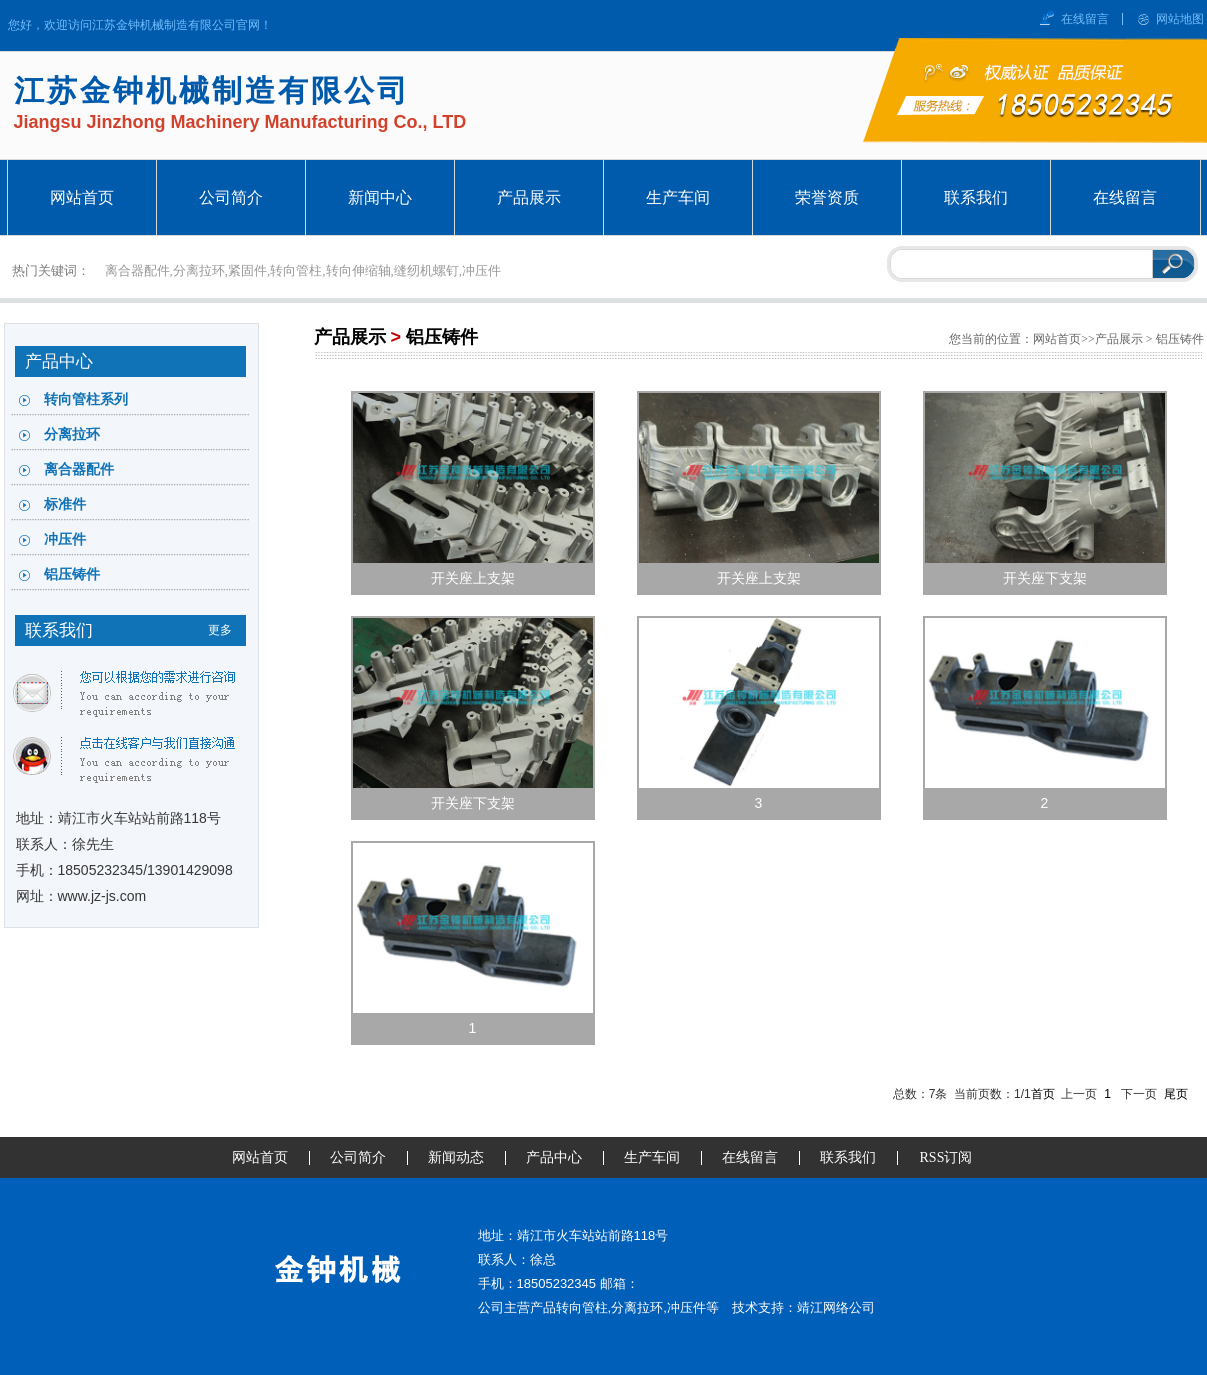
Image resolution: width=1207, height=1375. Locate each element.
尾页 (1176, 1094)
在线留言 (1085, 19)
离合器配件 (79, 469)
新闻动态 (456, 1157)
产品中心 (554, 1157)
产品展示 (350, 337)
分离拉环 (72, 434)
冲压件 (65, 539)
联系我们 (848, 1157)
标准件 (65, 504)
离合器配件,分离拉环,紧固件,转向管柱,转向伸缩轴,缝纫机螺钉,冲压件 (303, 270)
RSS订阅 (946, 1157)
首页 (1043, 1094)
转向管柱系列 (86, 399)
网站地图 (1180, 19)
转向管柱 (582, 1307)
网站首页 (1057, 339)
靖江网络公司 (836, 1307)
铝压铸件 (72, 574)
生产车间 (652, 1157)
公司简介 (358, 1157)
